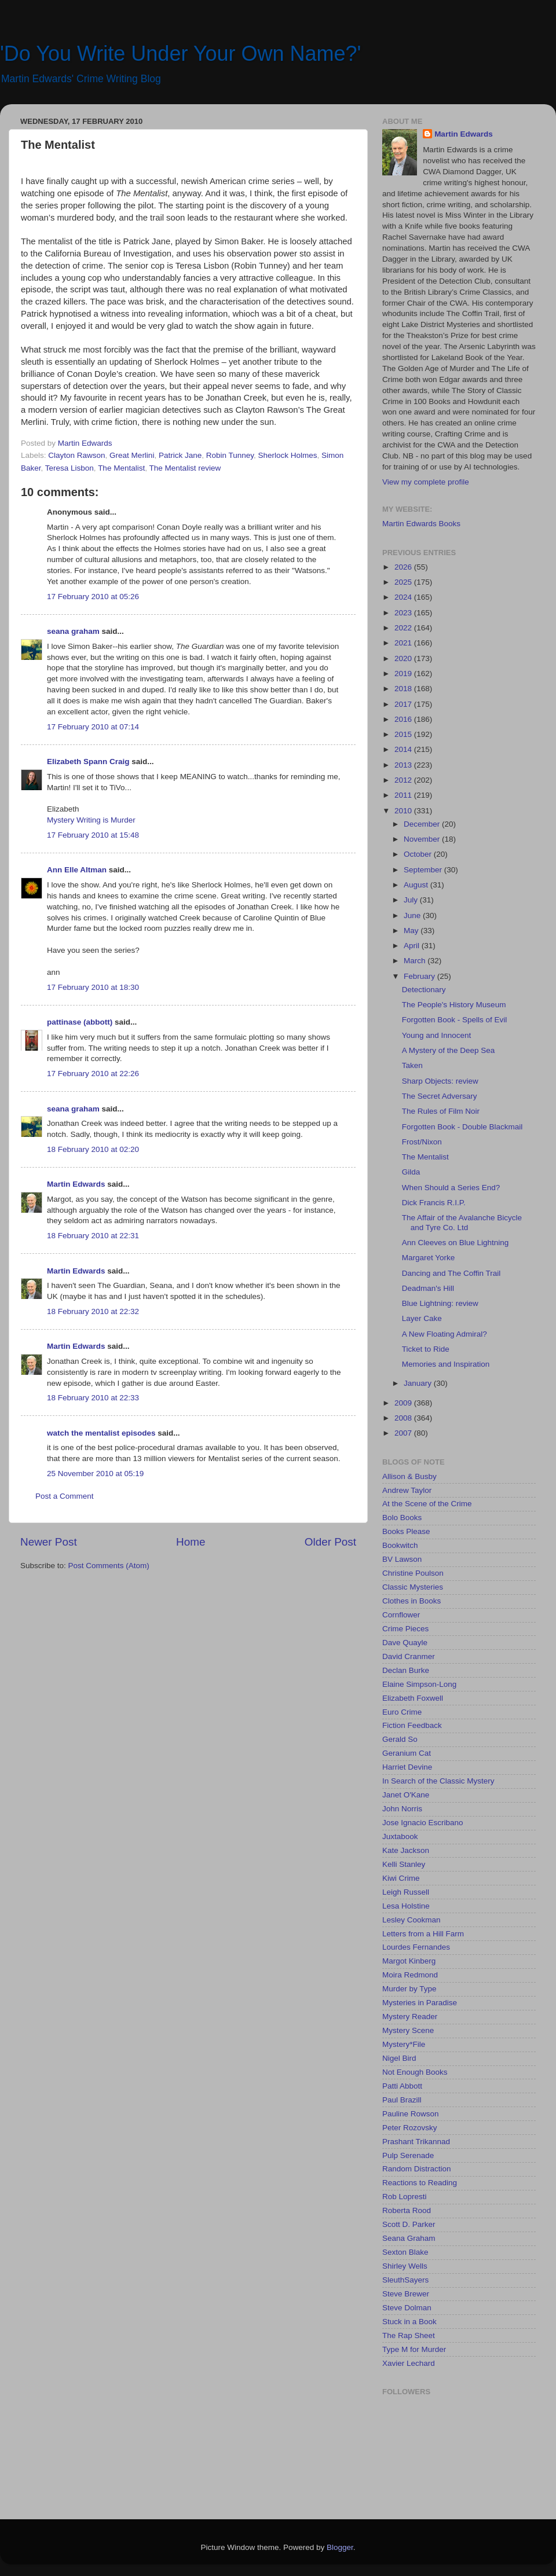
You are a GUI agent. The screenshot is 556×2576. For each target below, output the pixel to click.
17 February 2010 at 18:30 (93, 987)
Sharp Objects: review (440, 1081)
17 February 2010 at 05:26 (93, 596)
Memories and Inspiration (446, 1364)
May (412, 930)
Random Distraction (416, 2168)
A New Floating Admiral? (444, 1334)
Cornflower (401, 1614)
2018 (404, 688)
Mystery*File (403, 2044)
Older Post (330, 1542)
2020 (404, 658)
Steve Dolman (406, 2307)
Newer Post (48, 1542)
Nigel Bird (399, 2058)
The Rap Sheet (408, 2335)
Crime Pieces (405, 1628)
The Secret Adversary (439, 1096)
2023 (404, 612)
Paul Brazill (402, 2100)
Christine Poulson (413, 1573)
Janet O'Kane (405, 1794)
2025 (404, 582)
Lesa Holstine (406, 1906)
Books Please (406, 1531)
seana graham (73, 631)
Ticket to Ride (425, 1349)
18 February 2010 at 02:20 (93, 1149)
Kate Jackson (405, 1850)
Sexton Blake (405, 2252)
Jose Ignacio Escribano (422, 1822)
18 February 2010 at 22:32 (93, 1311)
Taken (412, 1065)
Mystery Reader (409, 2016)
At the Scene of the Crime (427, 1503)
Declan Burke (405, 1670)
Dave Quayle (404, 1642)
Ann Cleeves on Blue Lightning (455, 1242)
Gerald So (400, 1739)
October (419, 854)
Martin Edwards (76, 1184)
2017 (404, 704)
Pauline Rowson (410, 2113)
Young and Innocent (436, 1035)
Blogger (340, 2547)
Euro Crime (402, 1712)
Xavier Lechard (408, 2363)
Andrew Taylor (406, 1490)
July (412, 900)
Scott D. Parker (409, 2224)
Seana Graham (409, 2238)
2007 (404, 1433)
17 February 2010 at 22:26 (93, 1073)
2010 (404, 810)
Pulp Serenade (408, 2155)
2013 (404, 765)
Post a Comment (64, 1496)
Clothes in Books (411, 1601)
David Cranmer (408, 1656)
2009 (404, 1403)
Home (190, 1542)
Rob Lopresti (404, 2196)
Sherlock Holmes (287, 455)
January (419, 1383)
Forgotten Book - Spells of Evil (454, 1019)
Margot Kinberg (409, 1961)
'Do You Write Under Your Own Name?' (180, 53)
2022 (404, 627)
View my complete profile (425, 482)
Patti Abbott (402, 2086)
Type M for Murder (414, 2349)
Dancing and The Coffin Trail (451, 1273)
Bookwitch (400, 1545)
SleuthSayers (405, 2280)
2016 (404, 719)
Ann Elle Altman (77, 869)
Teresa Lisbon (69, 468)
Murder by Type (409, 1988)
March (415, 960)
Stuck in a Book (409, 2321)
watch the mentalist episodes (101, 1433)
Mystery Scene (408, 2030)
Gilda (411, 1172)
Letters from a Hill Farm (423, 1933)
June (413, 915)
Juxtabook (400, 1836)
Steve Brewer (405, 2293)
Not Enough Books (415, 2072)
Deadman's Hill (428, 1288)
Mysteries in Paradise (419, 2002)
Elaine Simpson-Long (419, 1684)
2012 (404, 780)
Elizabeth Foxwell (412, 1698)
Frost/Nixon (422, 1141)
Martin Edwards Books (421, 523)
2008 (404, 1418)
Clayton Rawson (76, 455)
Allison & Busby (409, 1476)
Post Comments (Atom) (108, 1565)
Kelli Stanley (403, 1864)
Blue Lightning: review (440, 1303)
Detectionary (424, 989)
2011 (404, 795)
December (423, 824)
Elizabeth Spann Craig (88, 761)
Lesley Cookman (411, 1920)
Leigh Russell (405, 1892)
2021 (404, 643)
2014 (404, 749)
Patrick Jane (180, 455)
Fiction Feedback (412, 1725)
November (423, 839)
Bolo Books (402, 1517)
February (420, 976)
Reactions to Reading (419, 2182)
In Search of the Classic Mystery (438, 1781)
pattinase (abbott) (79, 1022)
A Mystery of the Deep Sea (448, 1050)
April (413, 945)
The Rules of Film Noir (441, 1111)
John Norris (402, 1808)
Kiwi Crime (401, 1878)
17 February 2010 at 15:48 (93, 835)
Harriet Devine (407, 1767)
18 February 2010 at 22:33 (93, 1397)
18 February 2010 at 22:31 (93, 1235)
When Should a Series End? (451, 1187)
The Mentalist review (185, 468)
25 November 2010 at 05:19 (95, 1473)
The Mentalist (121, 468)
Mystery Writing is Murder (91, 820)
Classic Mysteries (412, 1587)
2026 (404, 567)
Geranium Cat (406, 1753)
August (417, 884)
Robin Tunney (230, 455)
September (424, 869)
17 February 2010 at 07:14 (93, 726)
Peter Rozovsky (409, 2127)
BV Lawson (402, 1559)
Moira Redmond (410, 1974)
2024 (404, 597)
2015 (404, 734)
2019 (404, 673)
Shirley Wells (404, 2266)
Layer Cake (422, 1318)
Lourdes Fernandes (416, 1947)
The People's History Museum (454, 1004)
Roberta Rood (406, 2210)
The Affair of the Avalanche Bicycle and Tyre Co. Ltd (462, 1222)
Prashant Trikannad (416, 2141)
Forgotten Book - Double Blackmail (462, 1126)
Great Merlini (131, 455)
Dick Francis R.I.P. (434, 1202)
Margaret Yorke (428, 1257)
